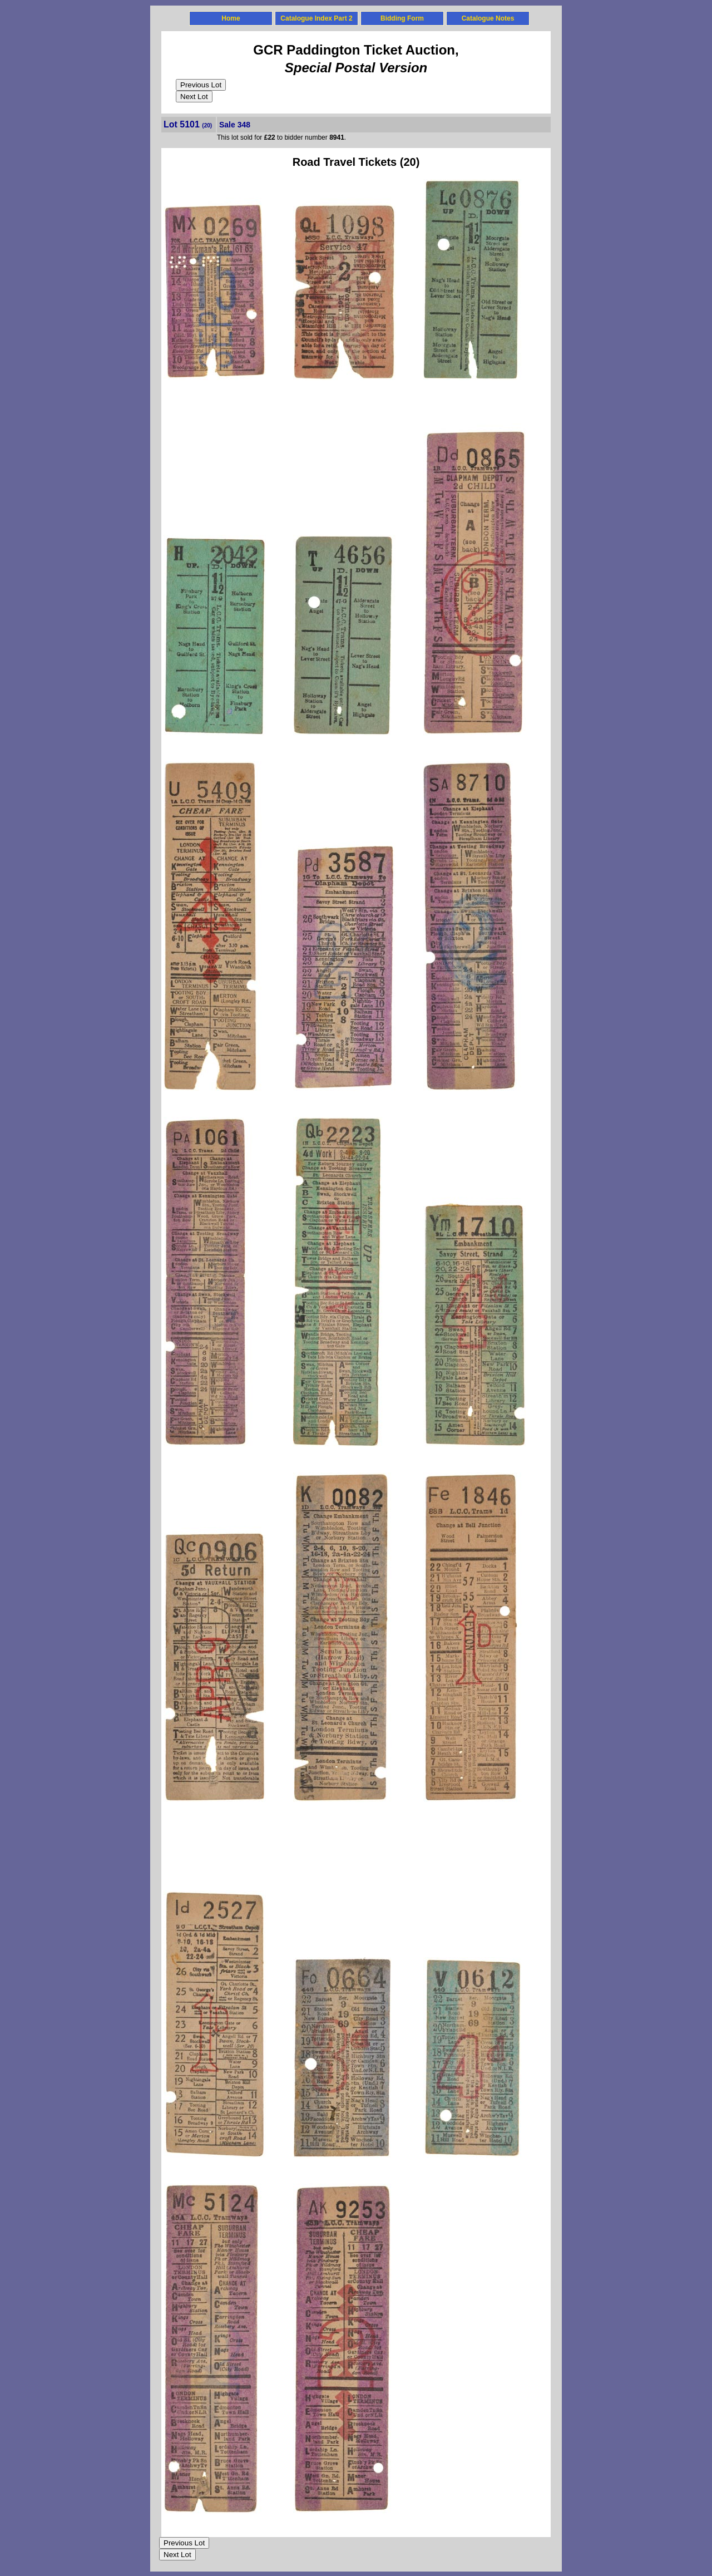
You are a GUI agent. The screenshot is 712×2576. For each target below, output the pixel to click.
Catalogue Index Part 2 (316, 18)
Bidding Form (402, 18)
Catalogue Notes (488, 18)
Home (230, 18)
